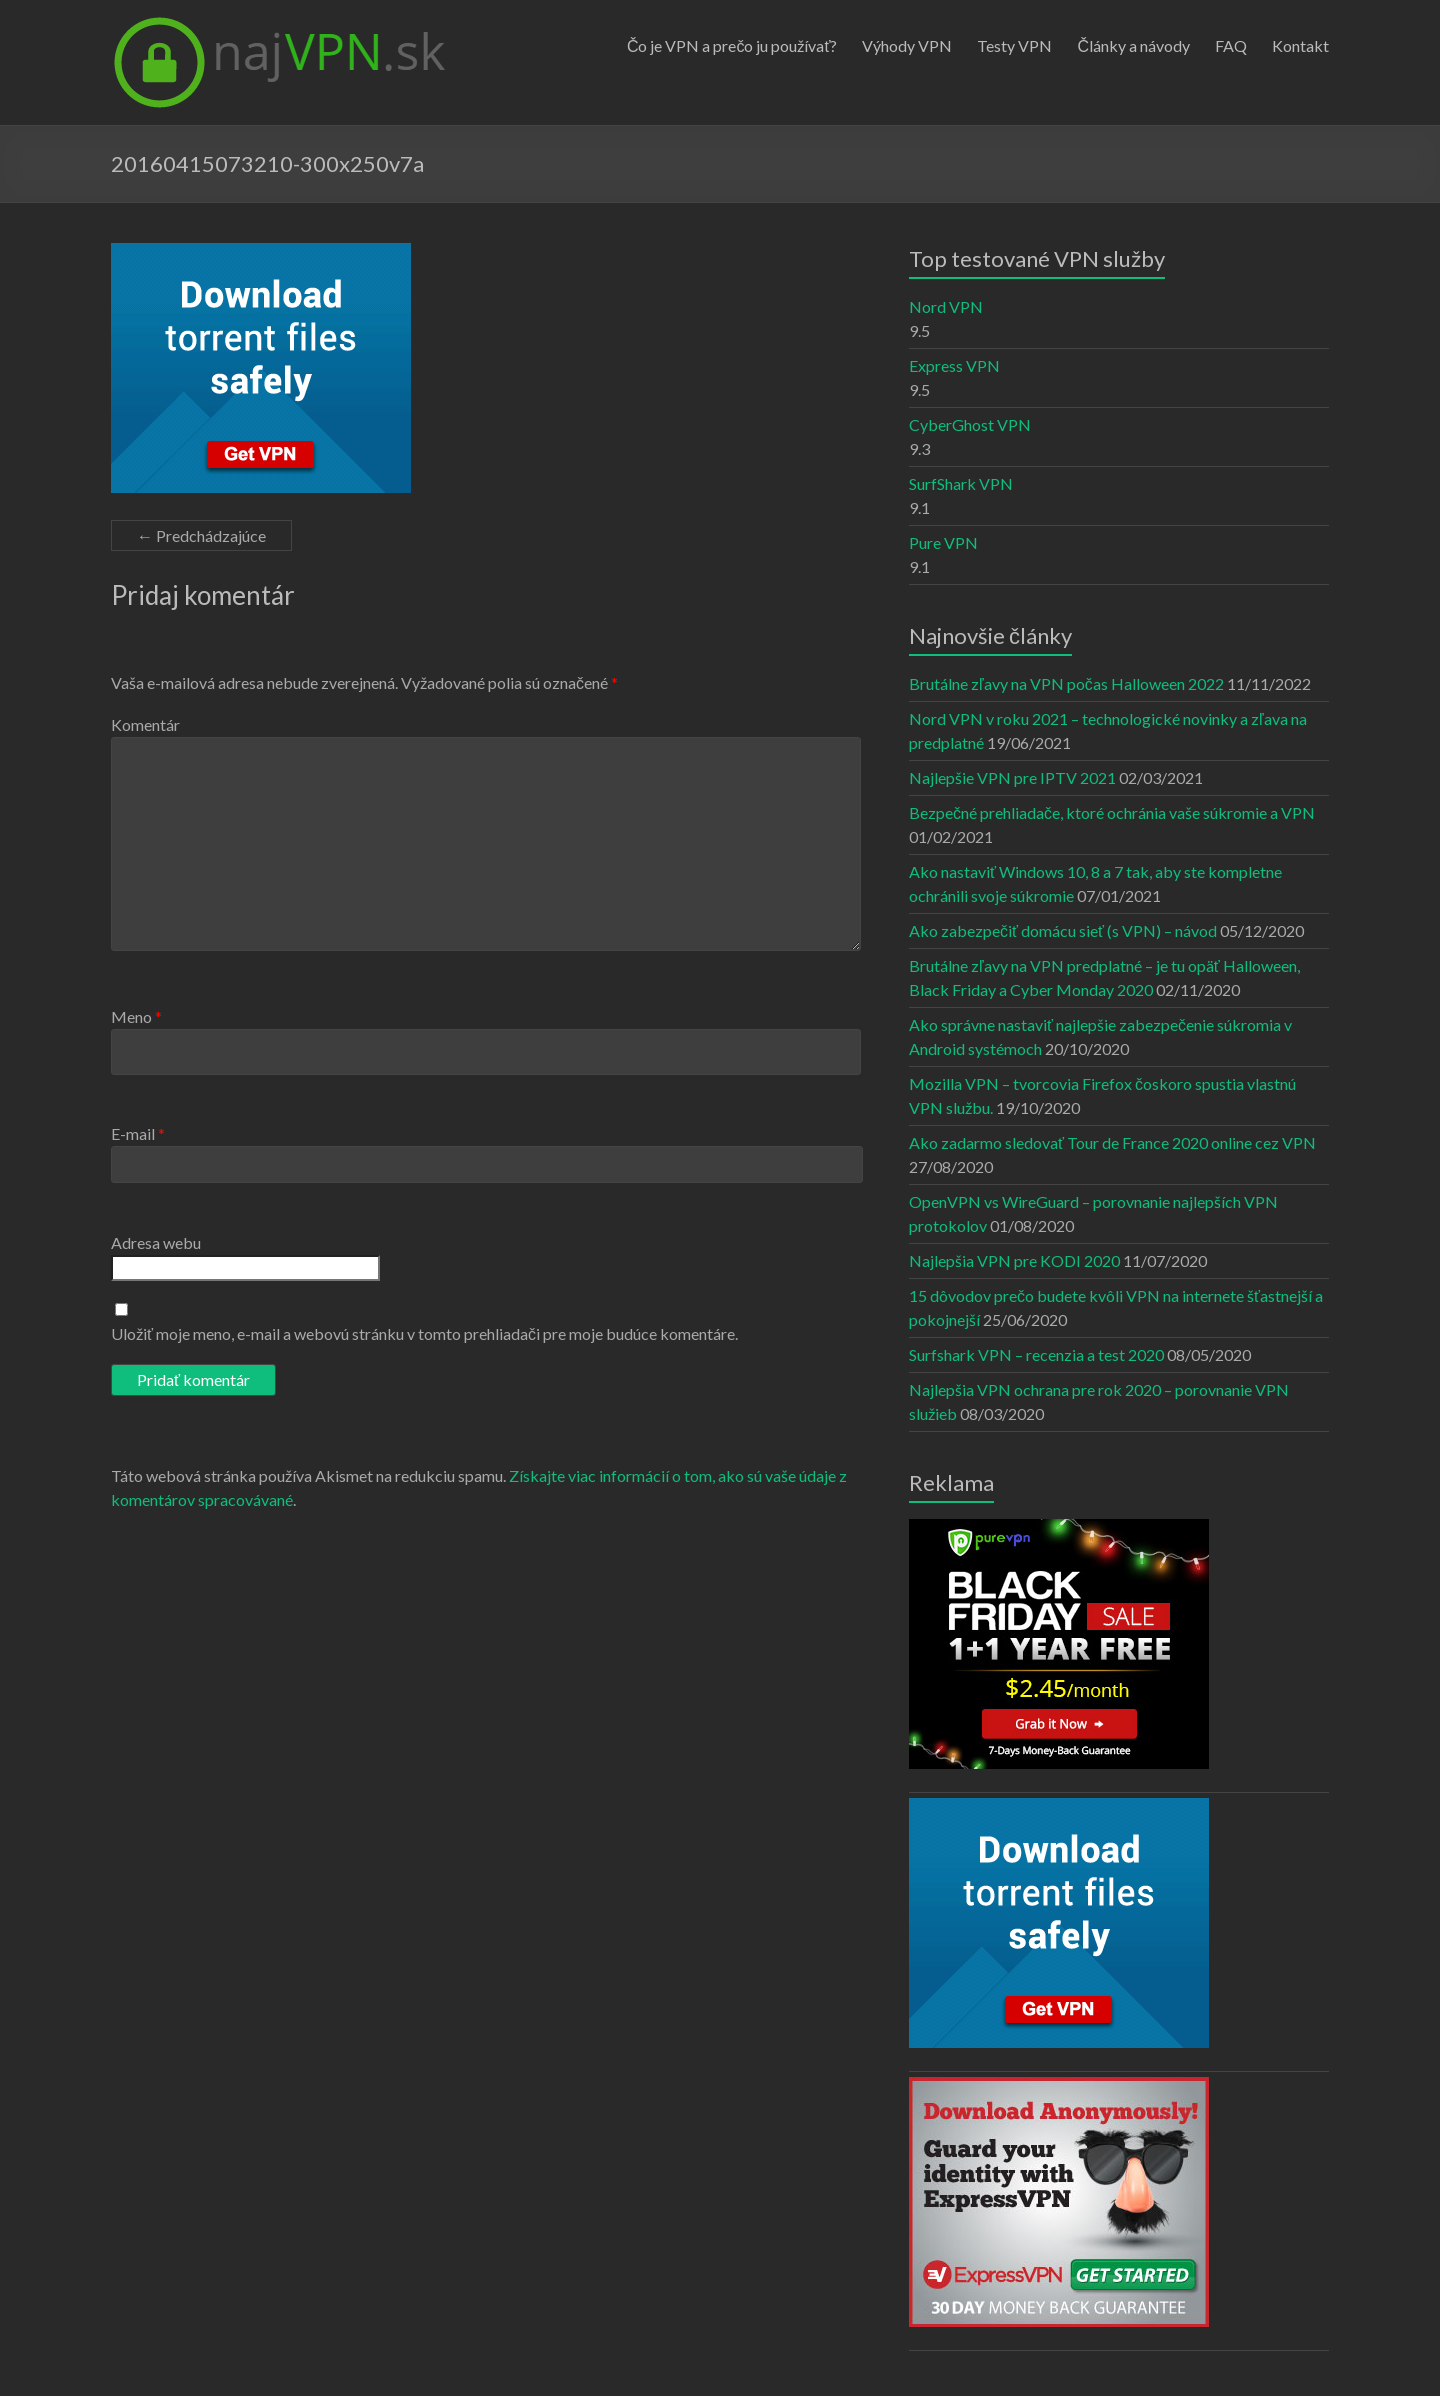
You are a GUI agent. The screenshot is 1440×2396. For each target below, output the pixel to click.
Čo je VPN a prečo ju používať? (732, 45)
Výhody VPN (907, 45)
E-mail (138, 1133)
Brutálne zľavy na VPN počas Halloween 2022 (1066, 683)
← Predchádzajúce (201, 535)
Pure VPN (943, 542)
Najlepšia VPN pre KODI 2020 (1014, 1260)
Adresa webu (156, 1242)
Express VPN (954, 365)
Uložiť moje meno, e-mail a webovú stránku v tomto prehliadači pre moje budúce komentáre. (424, 1333)
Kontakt (1300, 45)
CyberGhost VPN (970, 424)
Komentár (145, 724)
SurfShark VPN (961, 483)
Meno (136, 1016)
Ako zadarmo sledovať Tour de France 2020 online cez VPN (1112, 1142)
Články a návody (1133, 45)
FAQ (1231, 45)
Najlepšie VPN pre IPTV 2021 (1012, 777)
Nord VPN (946, 306)
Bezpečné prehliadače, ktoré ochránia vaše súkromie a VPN (1112, 812)
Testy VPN (1014, 45)
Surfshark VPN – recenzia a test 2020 (1036, 1354)
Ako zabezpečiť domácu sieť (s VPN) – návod (1063, 930)
